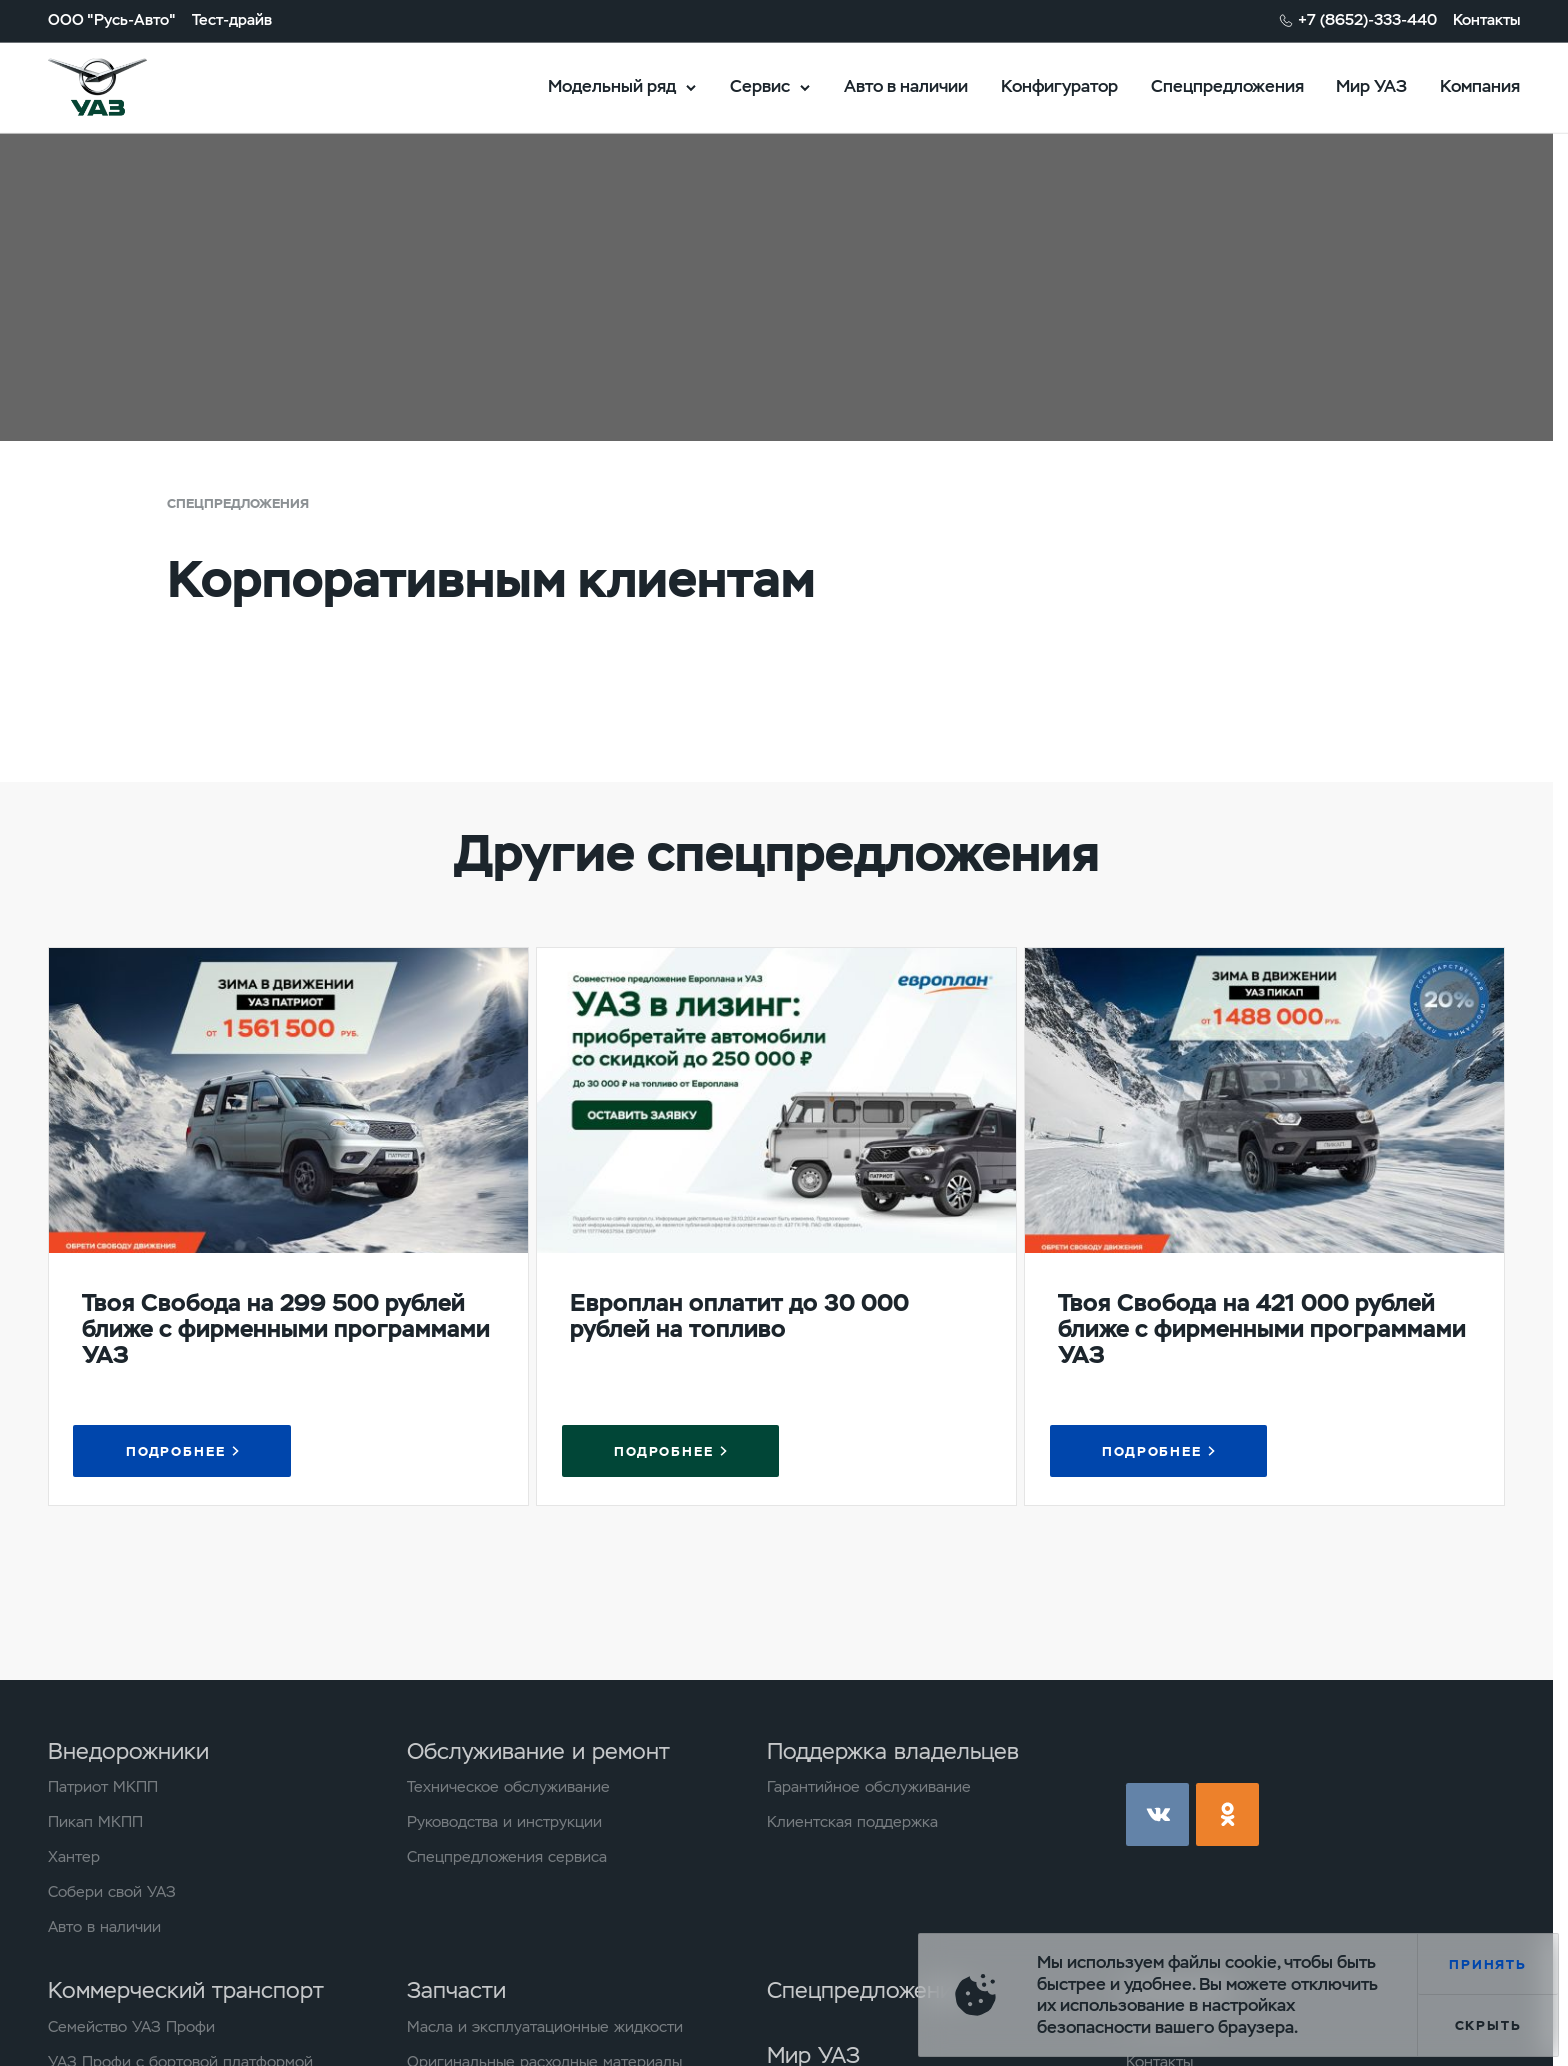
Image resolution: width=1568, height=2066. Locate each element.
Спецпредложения (1227, 86)
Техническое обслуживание (508, 1787)
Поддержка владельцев (893, 1751)
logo (124, 87)
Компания (1480, 86)
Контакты (1486, 20)
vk (1157, 1814)
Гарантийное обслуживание (869, 1787)
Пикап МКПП (95, 1822)
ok (1227, 1814)
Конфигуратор (1059, 86)
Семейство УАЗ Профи (131, 2027)
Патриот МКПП (103, 1787)
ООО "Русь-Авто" (112, 20)
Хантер (74, 1857)
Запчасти (456, 1990)
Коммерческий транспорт (186, 1990)
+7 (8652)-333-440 (1367, 20)
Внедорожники (128, 1751)
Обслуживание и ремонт (538, 1751)
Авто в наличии (906, 86)
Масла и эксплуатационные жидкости (545, 2027)
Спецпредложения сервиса (507, 1857)
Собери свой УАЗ (112, 1892)
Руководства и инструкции (504, 1822)
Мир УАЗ (1371, 86)
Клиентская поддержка (852, 1822)
